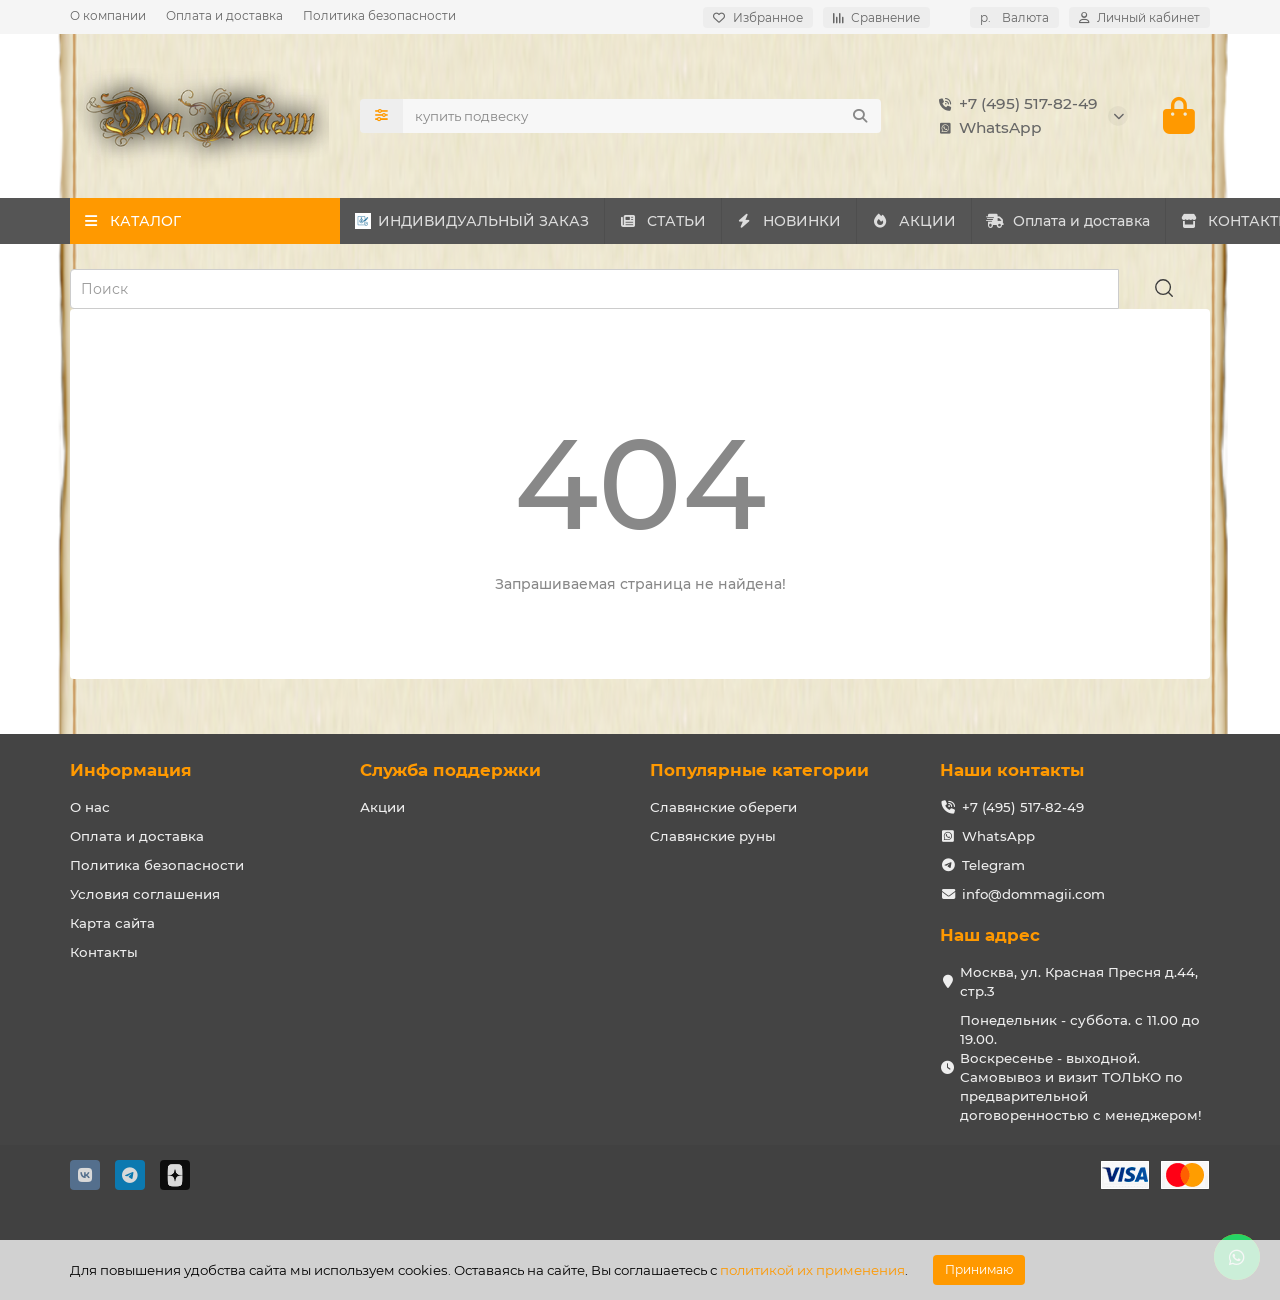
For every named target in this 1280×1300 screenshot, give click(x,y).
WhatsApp (986, 128)
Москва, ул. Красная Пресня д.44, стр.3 (1079, 981)
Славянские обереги (723, 807)
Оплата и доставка (224, 15)
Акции (382, 807)
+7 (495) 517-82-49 (1014, 104)
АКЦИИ (1079, 221)
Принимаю (979, 1269)
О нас (90, 807)
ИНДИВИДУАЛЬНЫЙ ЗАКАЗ (496, 221)
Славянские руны (713, 836)
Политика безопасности (379, 15)
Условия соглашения (145, 894)
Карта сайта (112, 923)
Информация (131, 770)
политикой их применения (812, 1270)
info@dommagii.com (1033, 894)
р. (1014, 17)
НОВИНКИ (907, 221)
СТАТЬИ (733, 221)
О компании (108, 15)
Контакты (104, 952)
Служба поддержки (450, 770)
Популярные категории (759, 770)
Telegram (993, 865)
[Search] (642, 116)
